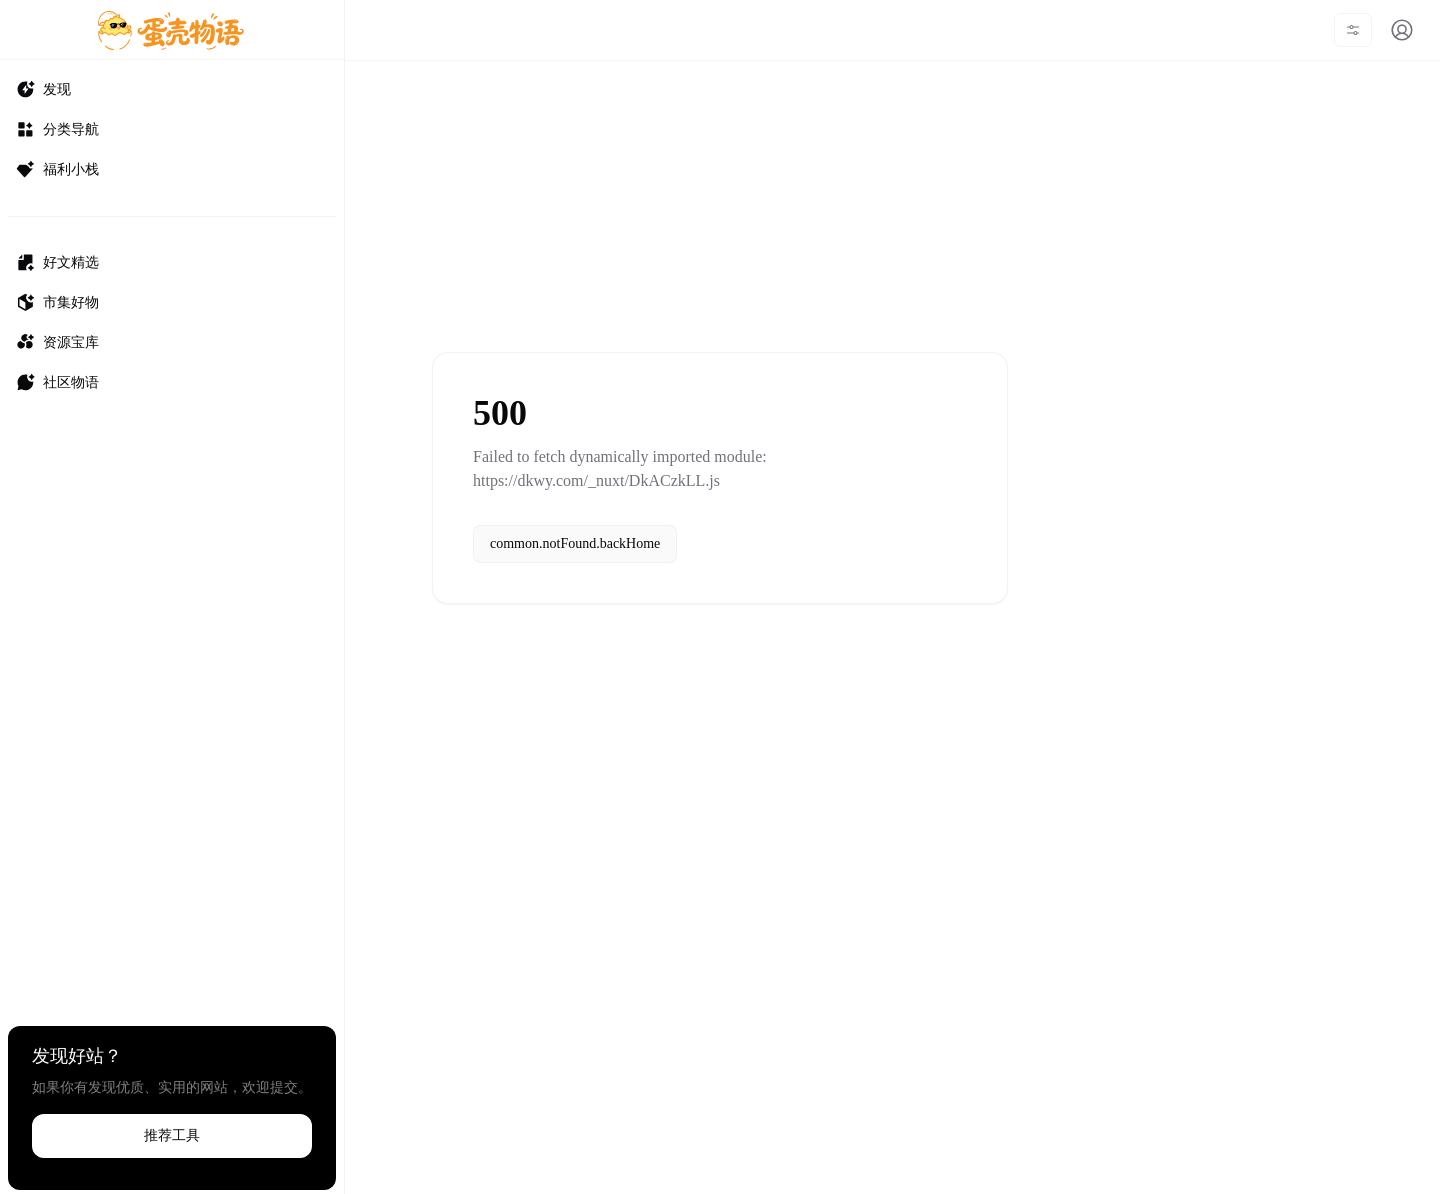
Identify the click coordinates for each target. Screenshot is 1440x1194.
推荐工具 (172, 1135)
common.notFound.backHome (575, 543)
